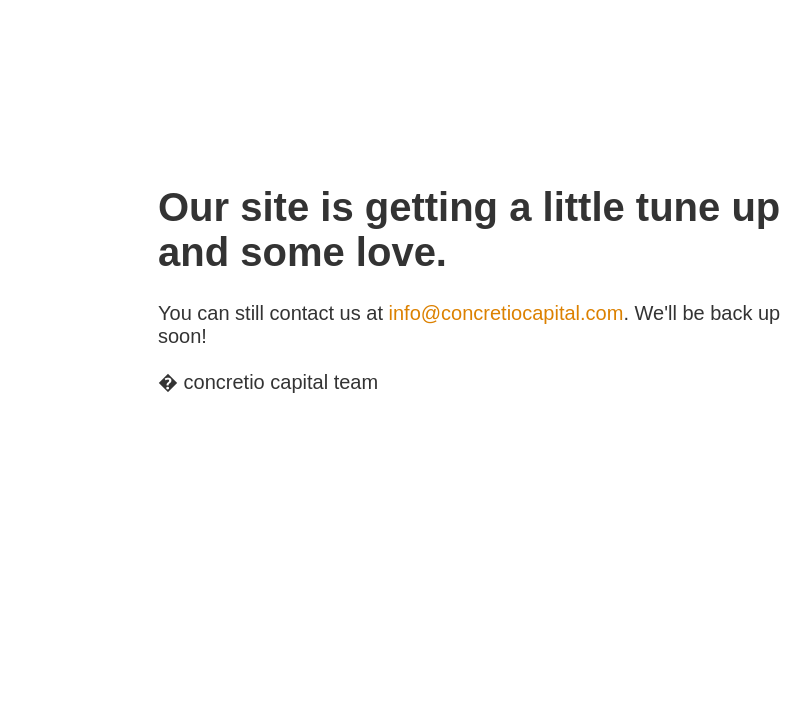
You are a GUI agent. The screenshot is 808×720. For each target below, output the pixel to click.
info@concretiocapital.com (506, 313)
